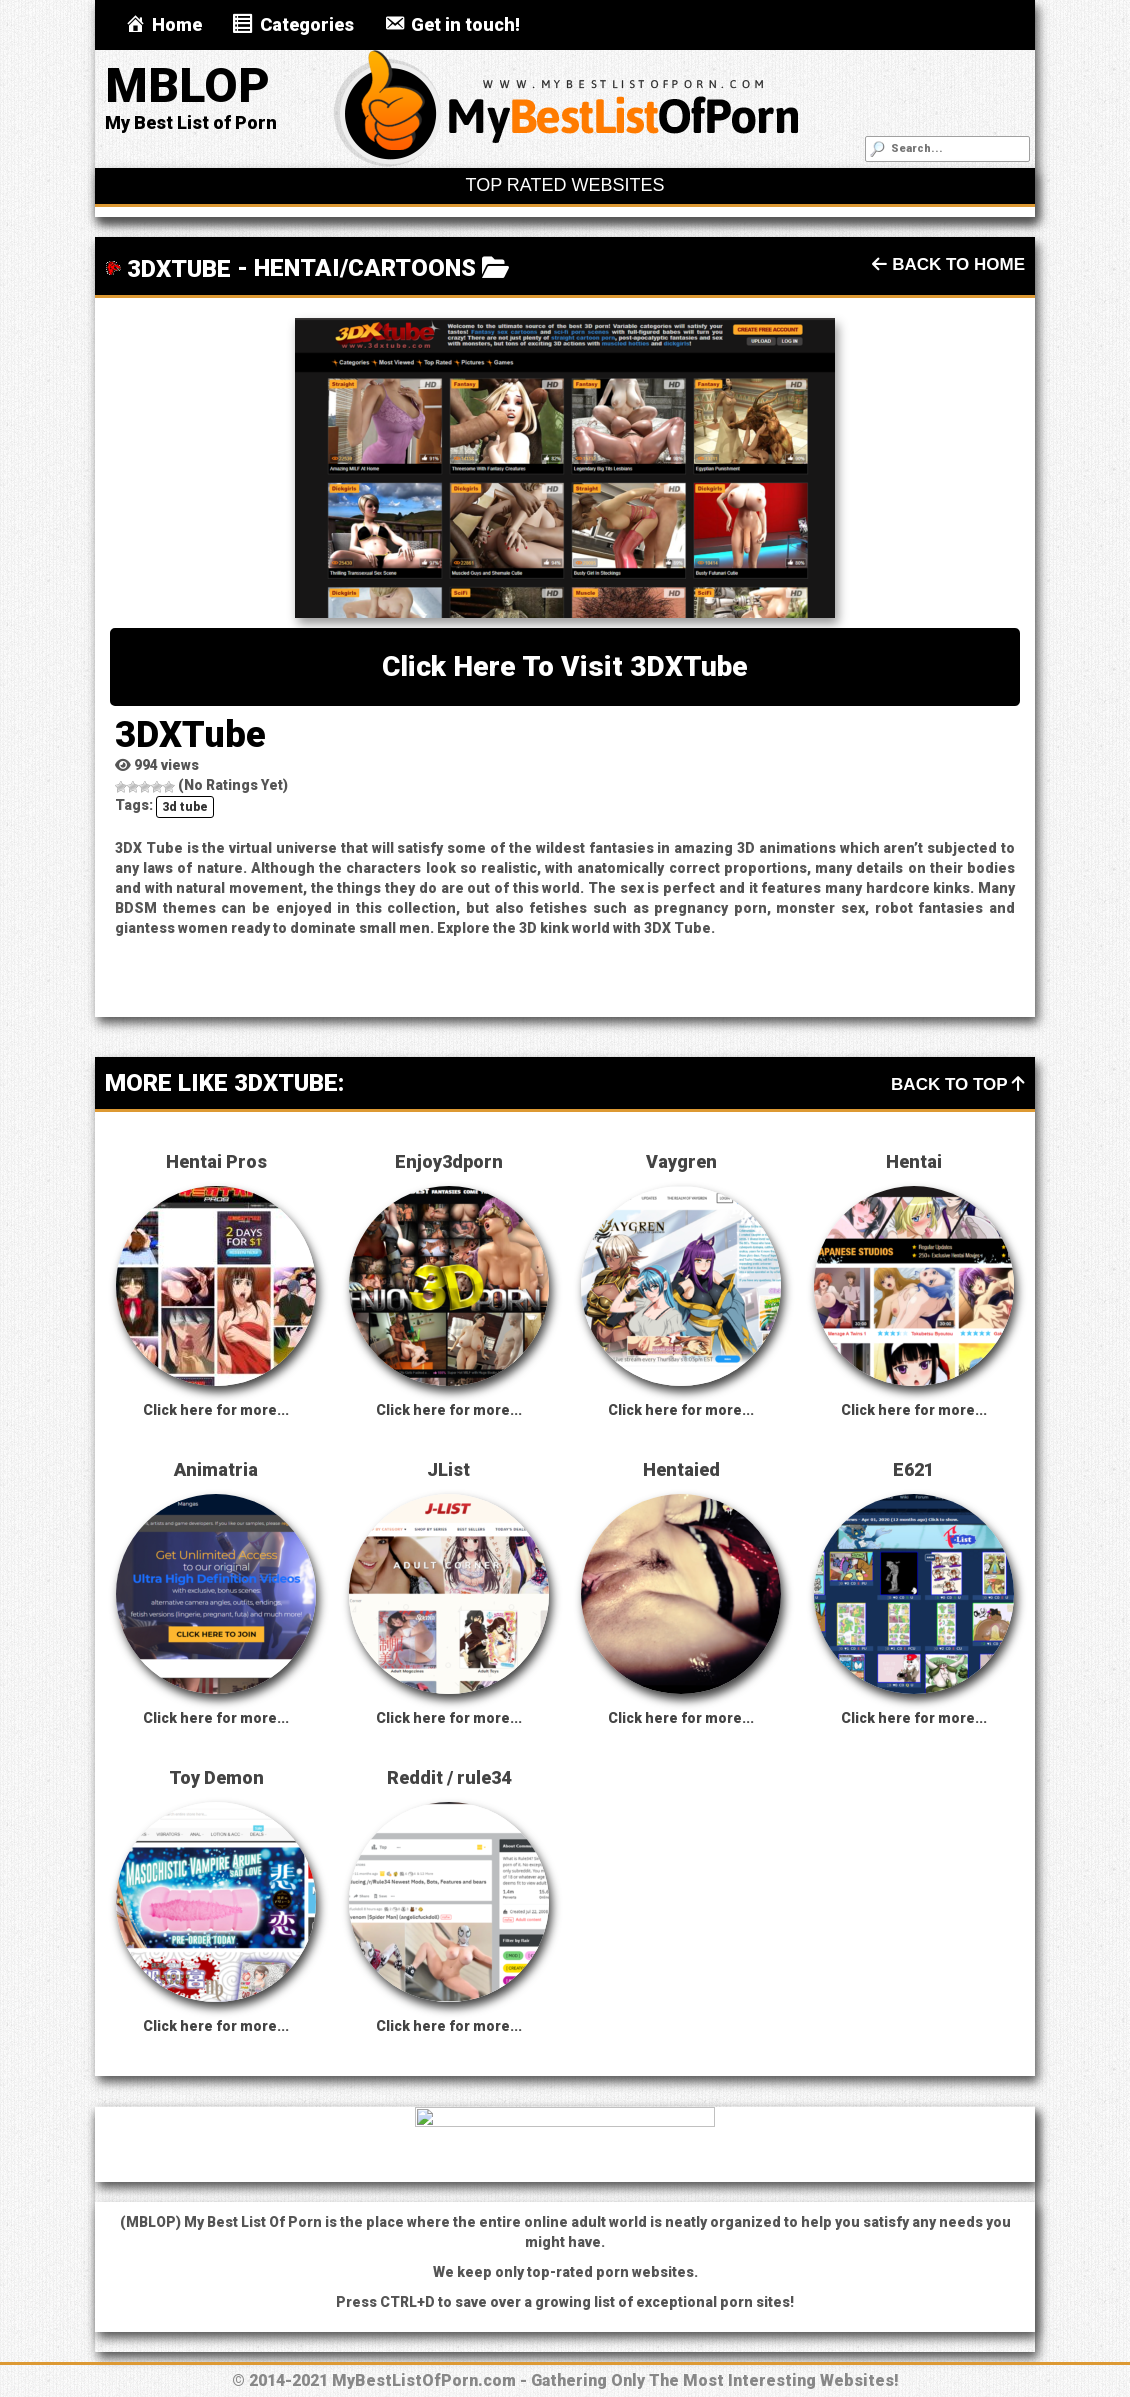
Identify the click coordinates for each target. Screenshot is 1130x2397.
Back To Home (948, 264)
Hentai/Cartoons (365, 268)
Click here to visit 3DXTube (565, 666)
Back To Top (958, 1084)
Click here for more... (216, 1410)
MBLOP (187, 85)
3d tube (185, 807)
